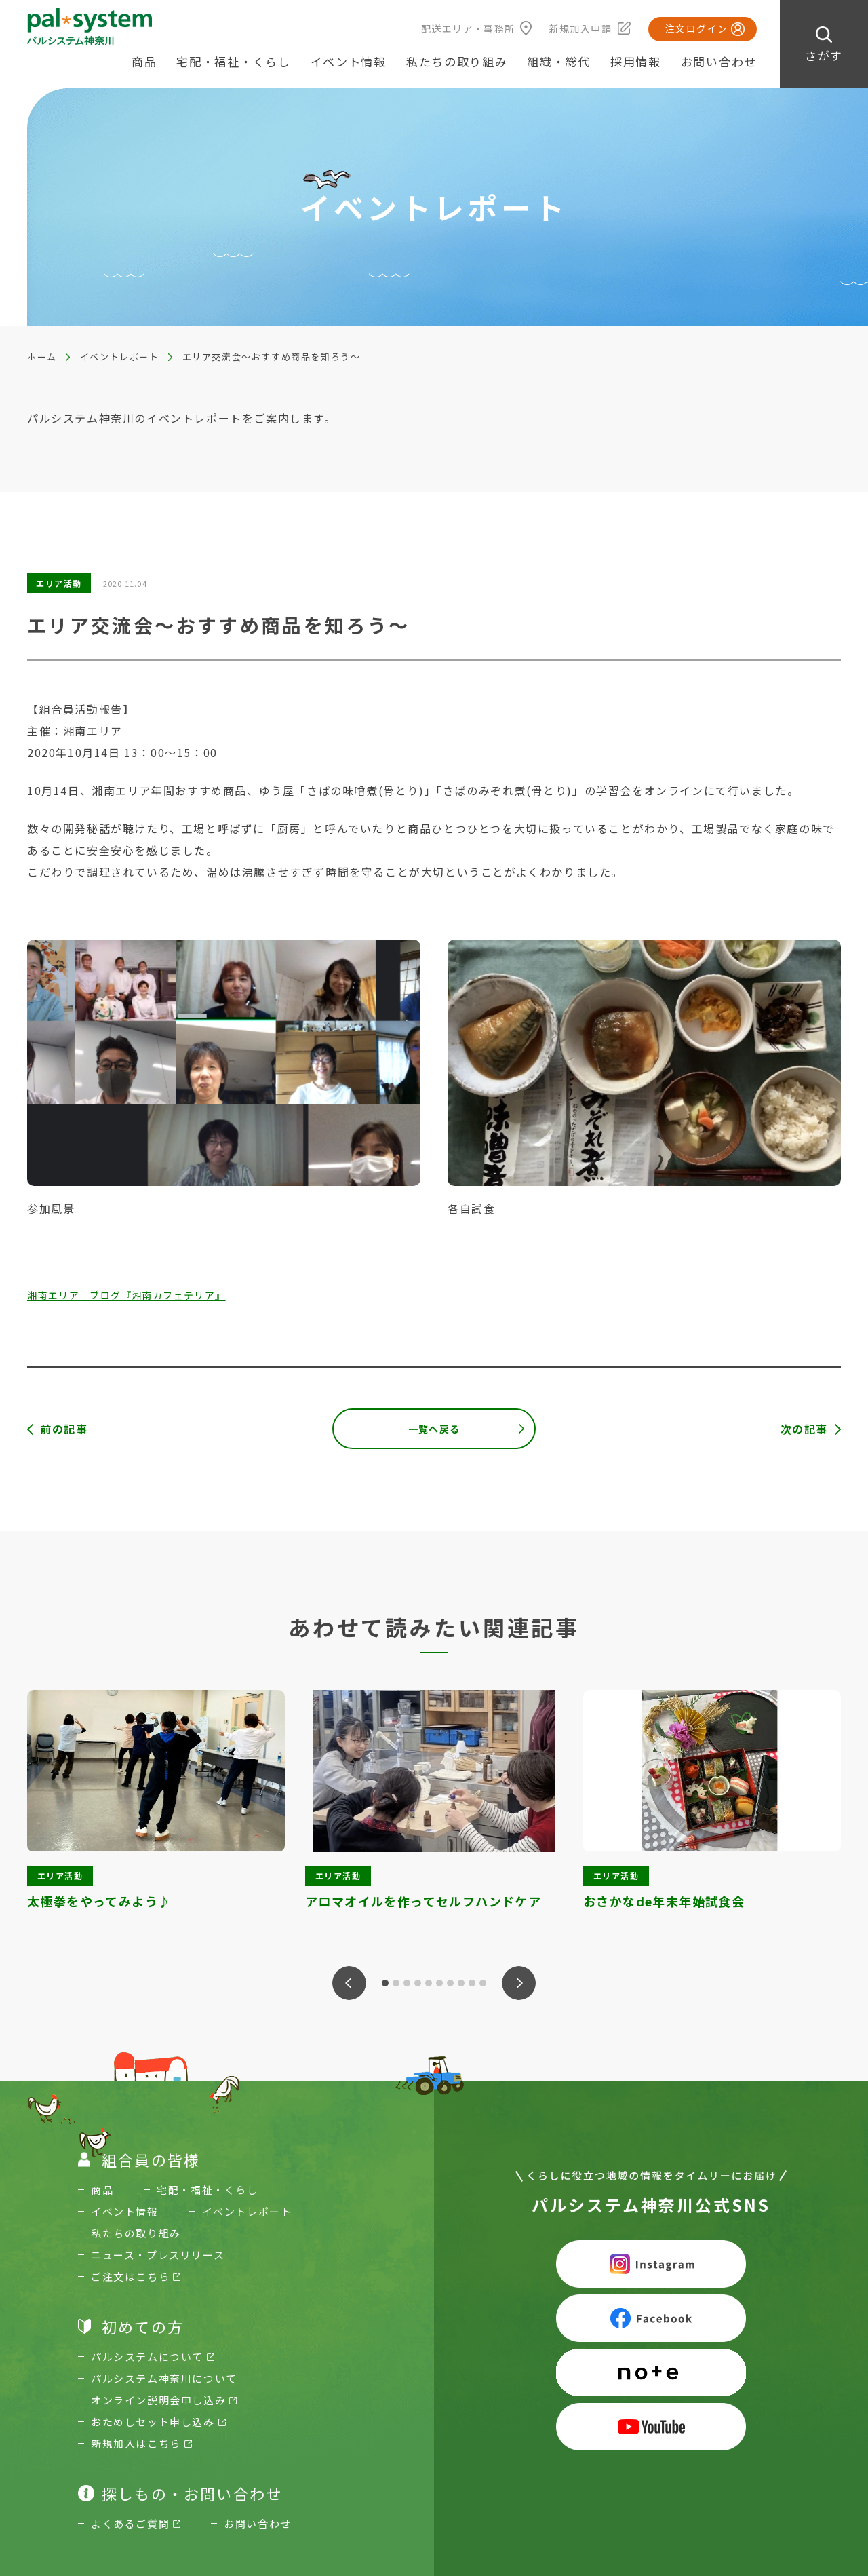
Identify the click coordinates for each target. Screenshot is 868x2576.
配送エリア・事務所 (468, 28)
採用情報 (635, 61)
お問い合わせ (719, 61)
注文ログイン (696, 28)
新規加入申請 (580, 28)
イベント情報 (349, 61)
